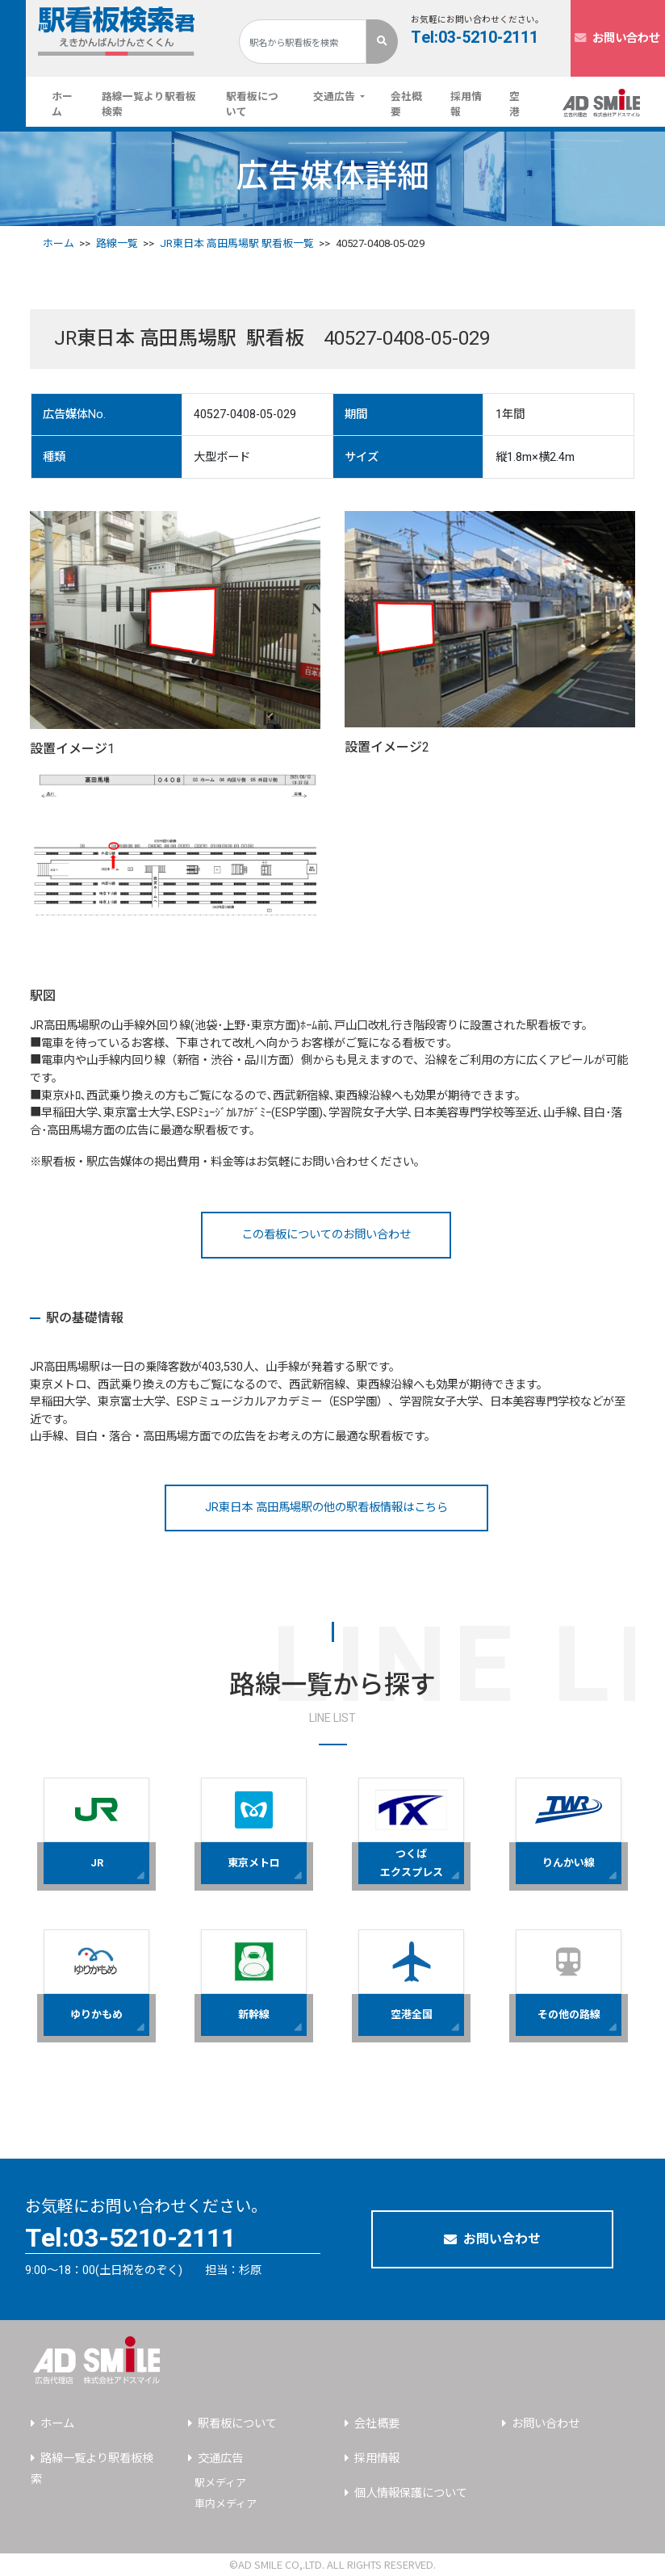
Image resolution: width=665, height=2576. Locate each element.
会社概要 (406, 104)
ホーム (70, 104)
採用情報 (466, 104)
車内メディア (225, 2503)
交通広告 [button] (335, 97)
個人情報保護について (410, 2493)
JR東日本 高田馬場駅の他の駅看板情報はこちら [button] (326, 1507)
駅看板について (252, 104)
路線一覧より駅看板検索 (149, 104)
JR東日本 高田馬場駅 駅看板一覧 (237, 243)
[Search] (302, 41)
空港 (514, 104)
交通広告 (220, 2458)
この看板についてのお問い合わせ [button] (326, 1234)
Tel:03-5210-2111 (474, 38)
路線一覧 (117, 243)
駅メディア (220, 2482)
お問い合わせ (617, 38)
